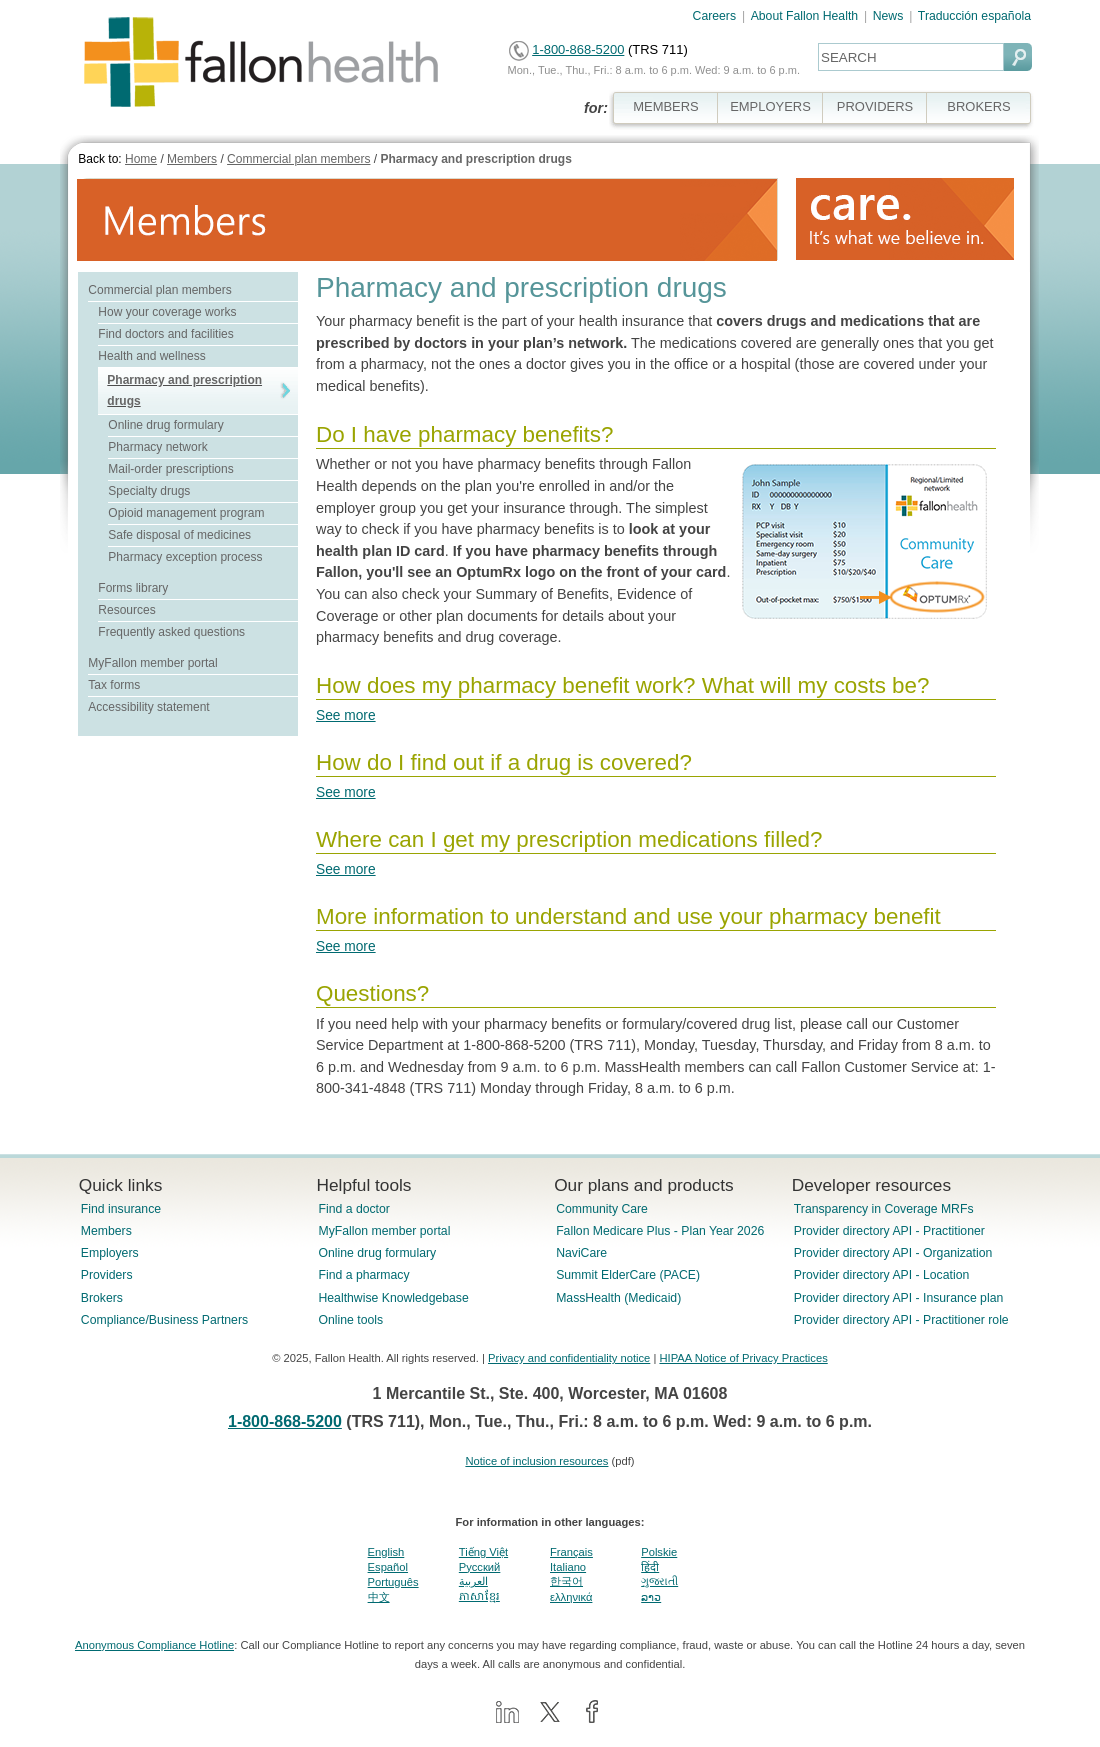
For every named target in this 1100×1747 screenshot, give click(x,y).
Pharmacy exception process (185, 557)
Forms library (133, 588)
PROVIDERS (875, 106)
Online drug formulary (165, 425)
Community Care (602, 1209)
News (888, 16)
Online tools (350, 1320)
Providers (107, 1275)
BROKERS (978, 106)
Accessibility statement (148, 707)
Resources (126, 610)
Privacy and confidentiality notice (569, 1358)
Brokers (102, 1298)
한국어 (566, 1581)
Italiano (568, 1567)
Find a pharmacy (363, 1275)
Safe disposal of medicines (179, 535)
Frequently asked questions (171, 632)
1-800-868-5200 (578, 49)
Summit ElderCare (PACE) (628, 1275)
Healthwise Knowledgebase (393, 1298)
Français (571, 1552)
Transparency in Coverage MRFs (884, 1209)
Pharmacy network (157, 447)
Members (192, 159)
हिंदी (650, 1567)
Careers (715, 16)
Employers (110, 1253)
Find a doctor (353, 1209)
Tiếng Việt (483, 1552)
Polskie (659, 1552)
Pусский (480, 1567)
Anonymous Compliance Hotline (154, 1645)
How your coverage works (167, 312)
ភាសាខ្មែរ (479, 1596)
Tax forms (114, 685)
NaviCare (581, 1253)
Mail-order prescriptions (170, 469)
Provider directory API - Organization (893, 1253)
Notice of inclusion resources (536, 1461)
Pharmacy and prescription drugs (475, 159)
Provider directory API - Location (881, 1275)
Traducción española (974, 16)
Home (141, 159)
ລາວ (651, 1597)
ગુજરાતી (659, 1581)
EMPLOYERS (770, 106)
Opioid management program (186, 513)
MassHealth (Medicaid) (618, 1298)
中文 (379, 1597)
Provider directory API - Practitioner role (901, 1320)
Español (388, 1567)
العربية (473, 1581)
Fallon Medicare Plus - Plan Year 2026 (660, 1231)
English (386, 1552)
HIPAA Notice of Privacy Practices (743, 1358)
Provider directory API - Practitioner (889, 1231)
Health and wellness (151, 356)
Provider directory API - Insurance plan (898, 1298)
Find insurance (121, 1209)
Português (393, 1582)
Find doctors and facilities (165, 334)
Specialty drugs (149, 491)
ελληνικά (571, 1597)
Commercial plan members (298, 159)
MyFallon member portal (152, 663)
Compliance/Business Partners (164, 1320)
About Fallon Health (804, 16)
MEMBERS (666, 106)
